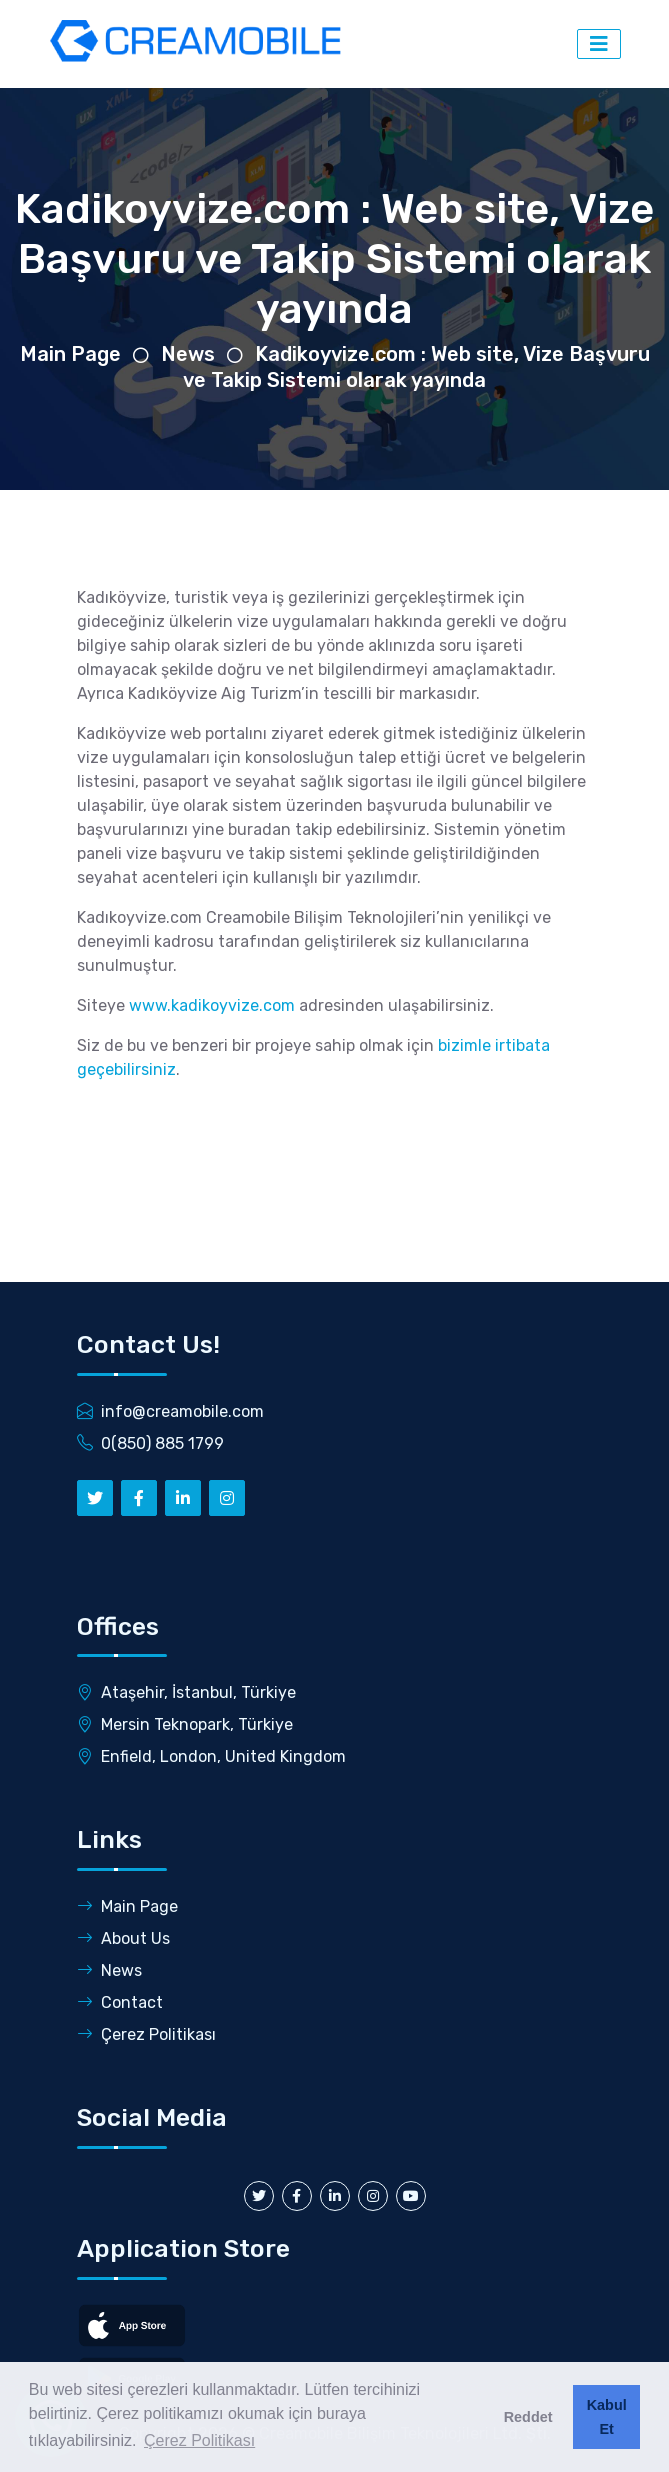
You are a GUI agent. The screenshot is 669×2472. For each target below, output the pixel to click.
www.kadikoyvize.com (212, 1005)
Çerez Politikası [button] (199, 2440)
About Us (123, 1938)
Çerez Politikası (146, 2034)
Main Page (70, 354)
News (188, 354)
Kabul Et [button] (607, 2417)
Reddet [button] (528, 2417)
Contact (120, 2002)
